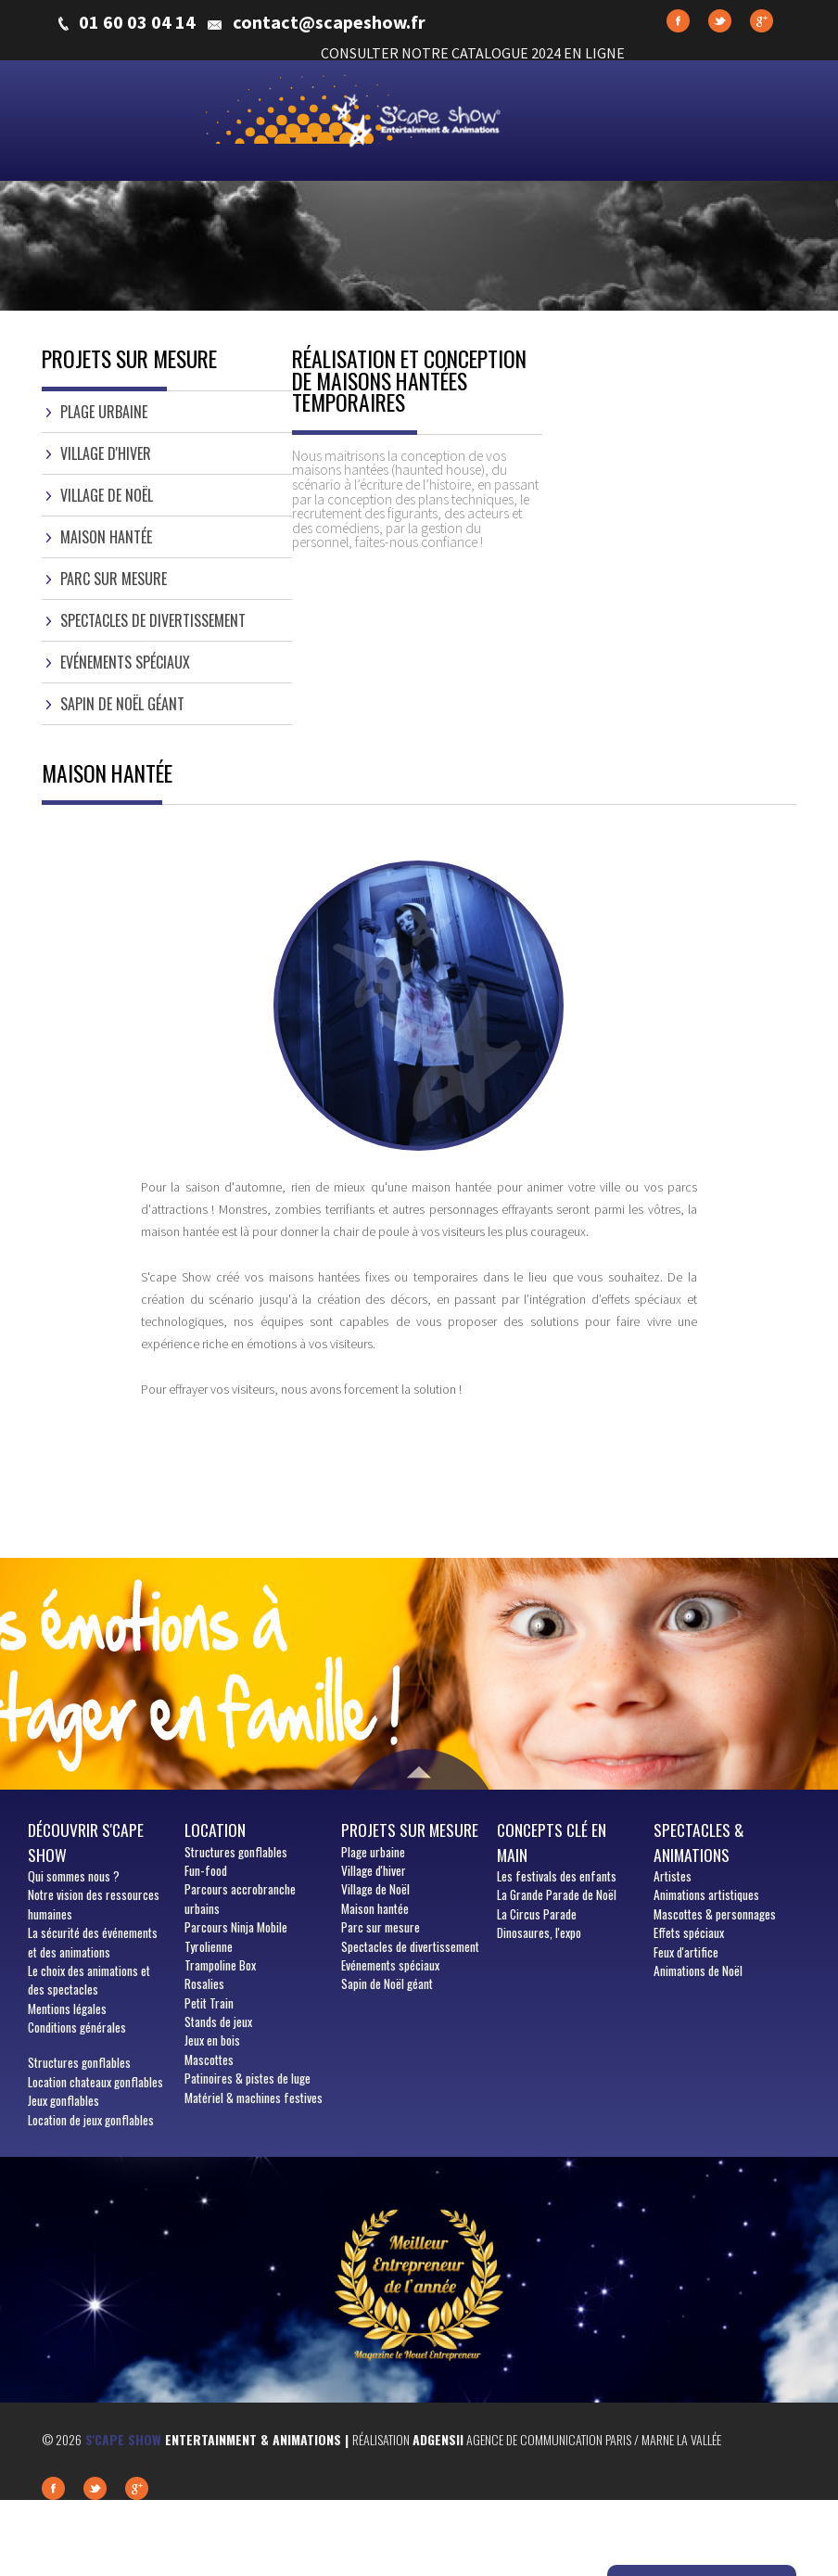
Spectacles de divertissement (153, 620)
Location (215, 1829)
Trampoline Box (220, 1965)
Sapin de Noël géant (122, 704)
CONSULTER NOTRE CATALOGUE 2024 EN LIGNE (473, 53)
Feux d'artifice (686, 1952)
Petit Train (209, 2003)
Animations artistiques (706, 1894)
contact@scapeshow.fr (329, 22)
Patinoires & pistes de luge (247, 2078)
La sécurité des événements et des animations (93, 1941)
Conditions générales (77, 2027)
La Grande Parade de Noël (556, 1894)
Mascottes (209, 2059)
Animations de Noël (698, 1970)
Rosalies (204, 1983)
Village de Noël (106, 495)
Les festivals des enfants (556, 1876)
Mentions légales (67, 2008)
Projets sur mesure (409, 1829)
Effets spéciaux (689, 1932)
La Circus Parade (537, 1914)
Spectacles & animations (699, 1841)
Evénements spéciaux (125, 662)
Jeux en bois (212, 2040)
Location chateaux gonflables (95, 2081)
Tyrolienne (208, 1946)
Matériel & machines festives (253, 2097)
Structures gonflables (79, 2062)
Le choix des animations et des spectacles (89, 1979)
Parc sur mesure (113, 578)
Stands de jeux (218, 2021)
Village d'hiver (105, 453)
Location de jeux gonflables (91, 2120)
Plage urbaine (103, 412)
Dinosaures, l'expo (539, 1932)
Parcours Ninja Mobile (235, 1927)
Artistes (673, 1876)
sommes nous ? (74, 1876)
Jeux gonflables (63, 2100)
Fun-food (205, 1870)
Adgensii (438, 2439)
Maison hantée (106, 537)
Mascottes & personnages (715, 1914)
